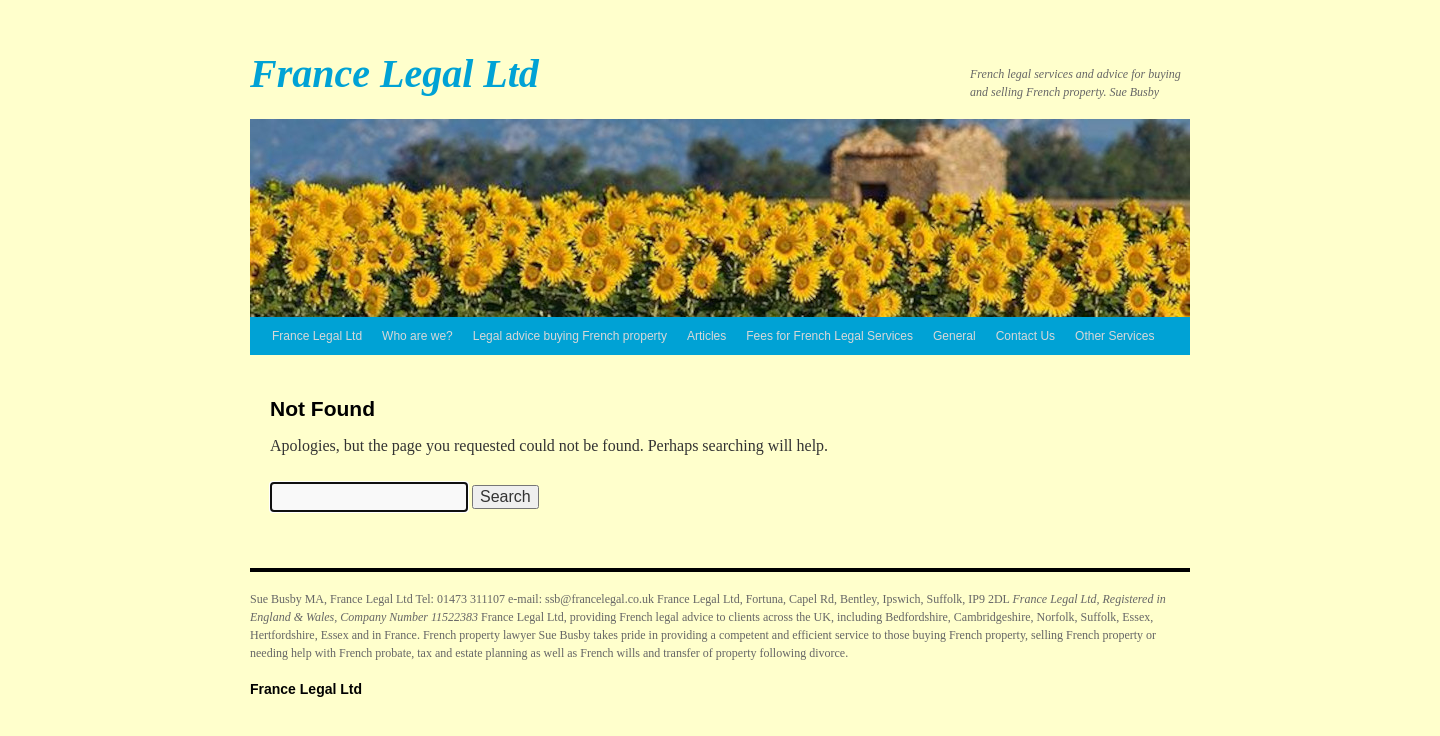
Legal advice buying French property (570, 336)
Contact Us (1025, 336)
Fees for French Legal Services (829, 336)
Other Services (1114, 336)
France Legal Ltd (394, 73)
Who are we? (417, 336)
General (954, 336)
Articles (706, 336)
